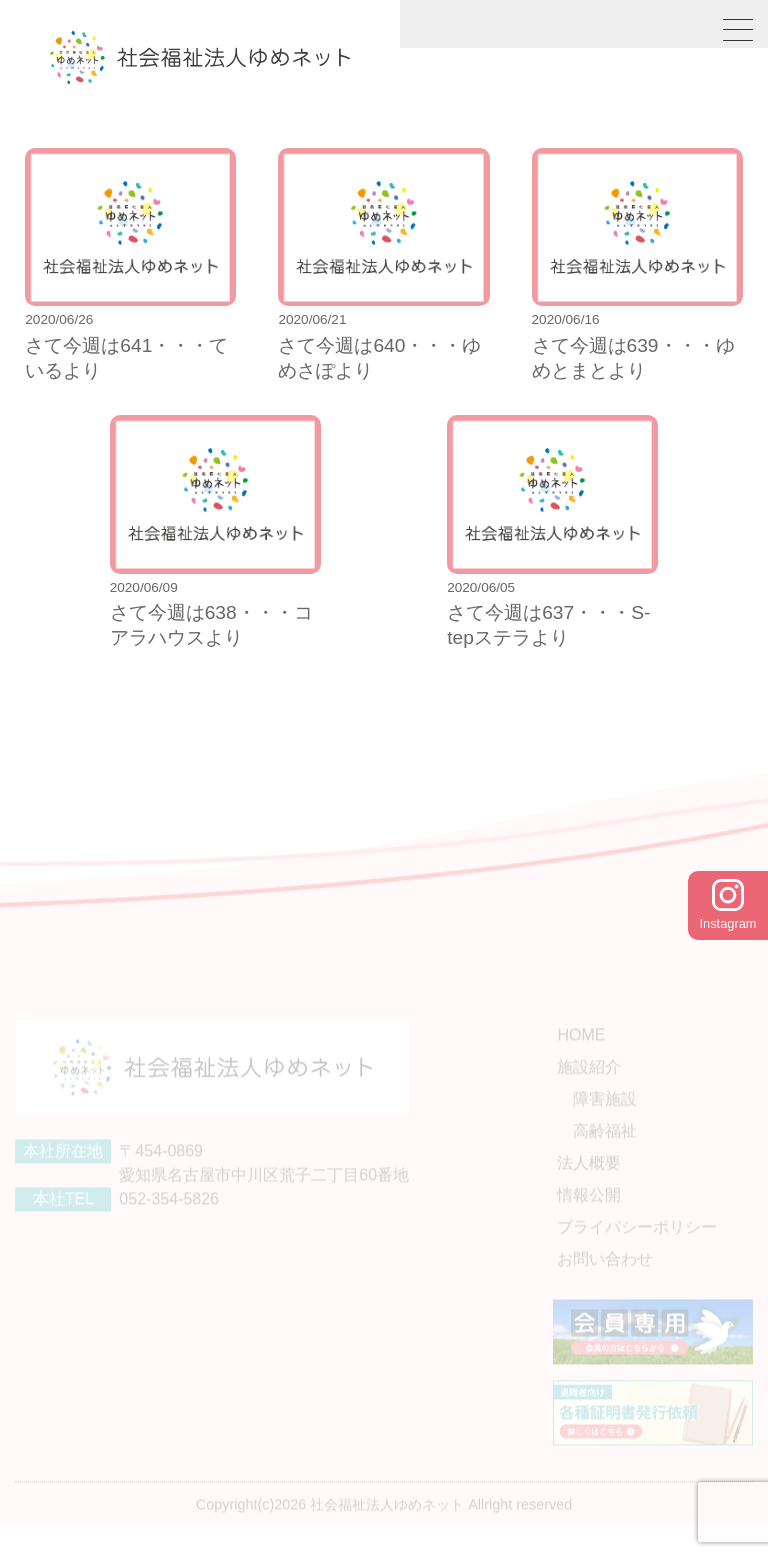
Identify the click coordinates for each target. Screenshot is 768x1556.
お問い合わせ (605, 1277)
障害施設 (605, 1117)
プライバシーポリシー (637, 1245)
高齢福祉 (605, 1149)
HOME (581, 1053)
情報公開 (589, 1213)
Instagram (728, 905)
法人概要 (589, 1181)
